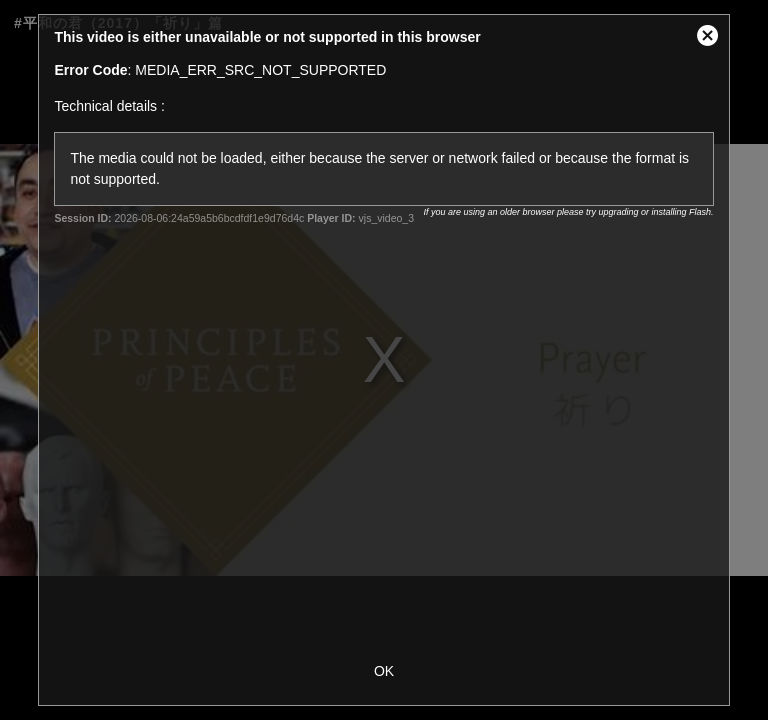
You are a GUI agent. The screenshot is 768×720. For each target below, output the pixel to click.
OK (384, 671)
